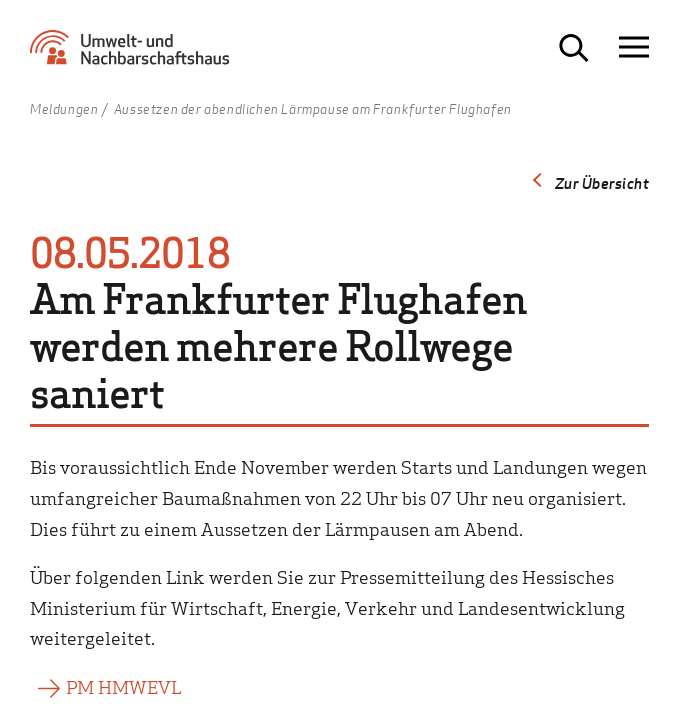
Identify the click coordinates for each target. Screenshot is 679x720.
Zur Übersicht (602, 183)
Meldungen (64, 110)
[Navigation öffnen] (634, 47)
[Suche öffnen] (574, 48)
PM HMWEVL (123, 686)
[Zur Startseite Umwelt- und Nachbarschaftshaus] (135, 55)
